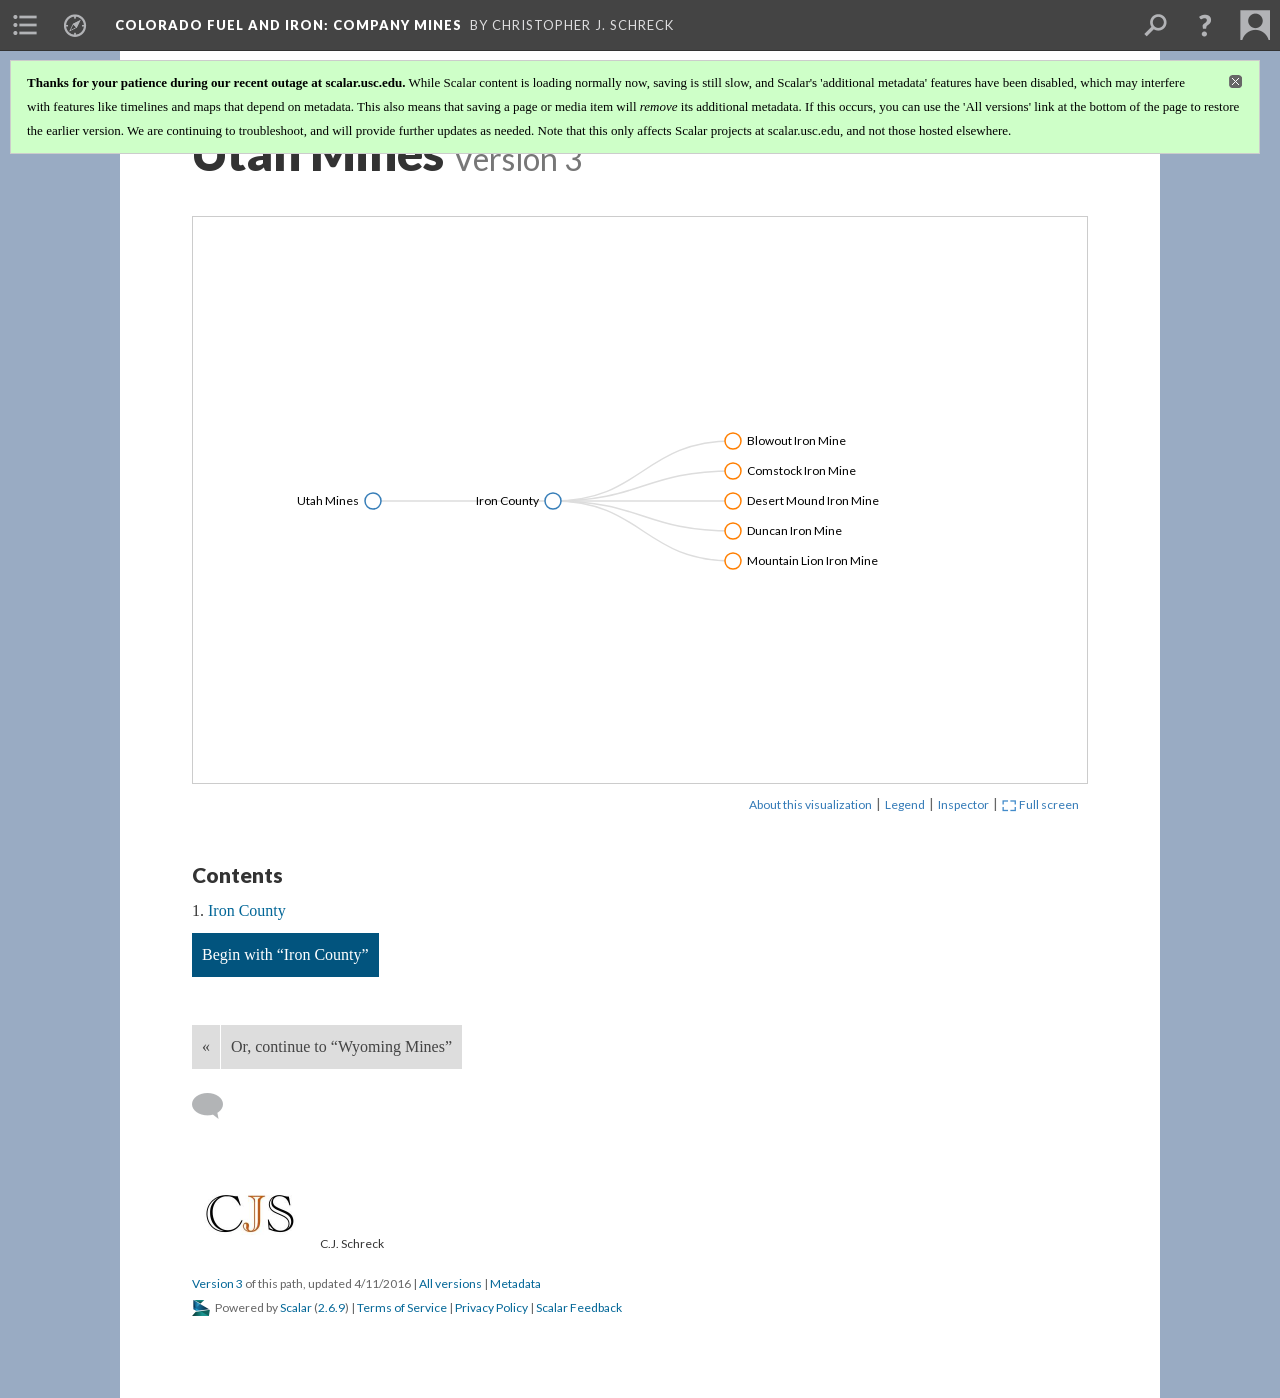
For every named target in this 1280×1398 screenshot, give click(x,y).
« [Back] (206, 1046)
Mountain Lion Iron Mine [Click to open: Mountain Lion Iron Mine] (812, 560)
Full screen (1040, 804)
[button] (1205, 25)
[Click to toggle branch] (373, 501)
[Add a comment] (216, 1106)
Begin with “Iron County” (285, 954)
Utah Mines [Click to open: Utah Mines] (328, 500)
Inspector (963, 804)
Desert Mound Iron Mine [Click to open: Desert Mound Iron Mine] (813, 500)
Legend (905, 804)
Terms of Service (402, 1307)
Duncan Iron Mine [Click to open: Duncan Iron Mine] (794, 530)
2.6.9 (331, 1307)
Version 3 (217, 1283)
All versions (450, 1283)
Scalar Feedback (579, 1307)
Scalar (296, 1307)
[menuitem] (25, 25)
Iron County (247, 910)
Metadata (515, 1283)
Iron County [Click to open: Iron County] (507, 500)
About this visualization (810, 804)
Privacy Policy (491, 1307)
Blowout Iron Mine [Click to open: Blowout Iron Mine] (796, 440)
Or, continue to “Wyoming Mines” (341, 1046)
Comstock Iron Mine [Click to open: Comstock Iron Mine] (801, 470)
